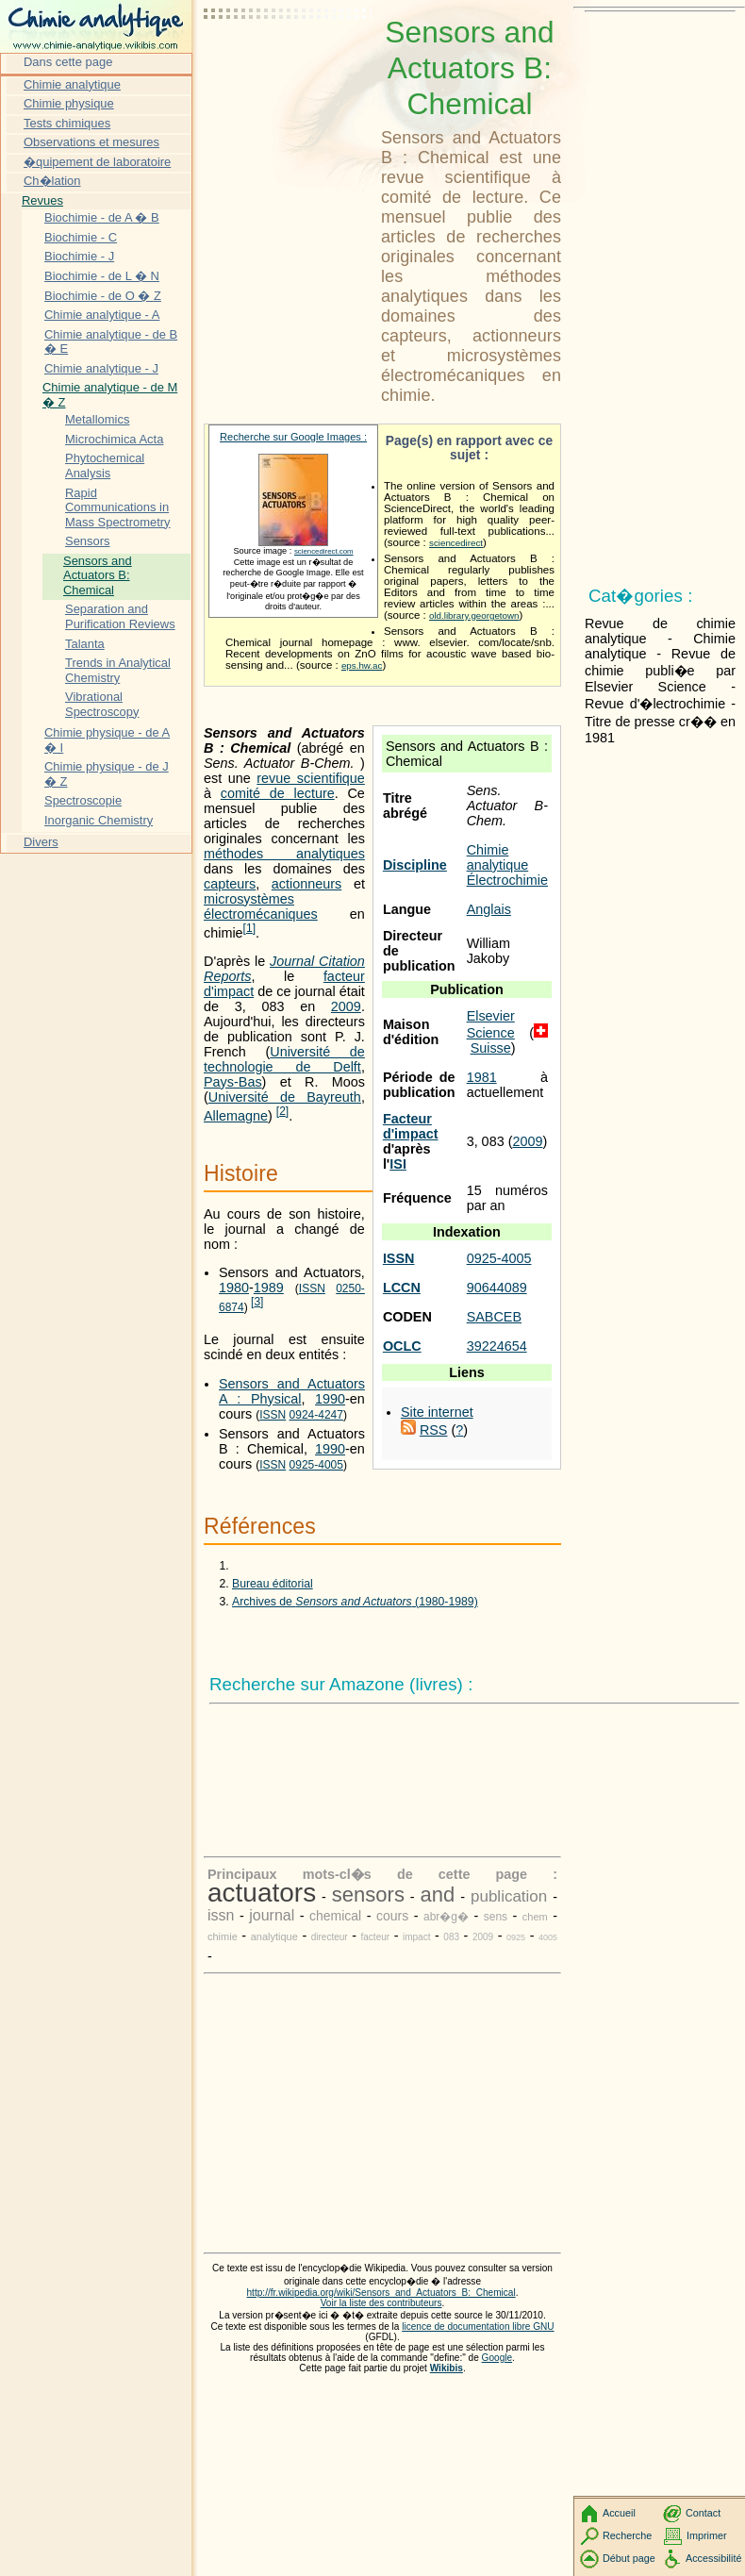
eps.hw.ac (362, 665)
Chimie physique (69, 103)
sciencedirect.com (324, 551)
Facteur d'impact (411, 1126)
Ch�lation (52, 181)
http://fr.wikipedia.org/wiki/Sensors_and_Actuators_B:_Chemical (381, 2292)
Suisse (491, 1047)
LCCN (402, 1287)
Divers (41, 842)
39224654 (497, 1346)
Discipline (415, 865)
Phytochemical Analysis (104, 465)
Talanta (85, 644)
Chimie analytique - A (101, 314)
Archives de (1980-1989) (355, 1601)
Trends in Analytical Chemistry (118, 670)
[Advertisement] (288, 61)
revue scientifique (311, 778)
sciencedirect (456, 543)
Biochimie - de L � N (101, 276)
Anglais (489, 909)
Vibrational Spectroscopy (102, 704)
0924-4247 (316, 1414)
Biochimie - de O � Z (102, 296)
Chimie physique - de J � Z (106, 774)
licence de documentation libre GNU (478, 2326)
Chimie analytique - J (101, 368)
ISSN (399, 1258)
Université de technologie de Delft (284, 1059)
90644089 (497, 1287)
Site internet (437, 1412)
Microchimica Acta (114, 439)
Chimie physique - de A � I (107, 740)
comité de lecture (278, 793)
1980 (234, 1287)
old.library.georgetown (474, 615)
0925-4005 (499, 1258)
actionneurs (306, 883)
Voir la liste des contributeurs (381, 2303)
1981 (482, 1077)
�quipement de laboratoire (97, 162)
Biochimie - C (80, 237)
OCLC (402, 1346)
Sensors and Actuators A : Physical (292, 1391)
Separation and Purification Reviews (120, 616)
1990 (330, 1398)
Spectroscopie (83, 800)
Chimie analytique (498, 857)
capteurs (230, 883)
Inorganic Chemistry (98, 820)
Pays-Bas (233, 1081)
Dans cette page (68, 62)
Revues (42, 200)
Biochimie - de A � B (101, 217)
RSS (434, 1430)
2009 (527, 1141)
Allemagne (236, 1115)
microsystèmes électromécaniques (261, 906)
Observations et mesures (91, 142)
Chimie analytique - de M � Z (109, 394)
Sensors (87, 541)
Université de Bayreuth (284, 1097)
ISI (397, 1164)
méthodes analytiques (284, 853)
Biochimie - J (79, 256)
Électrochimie (507, 880)
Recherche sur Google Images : (293, 436)
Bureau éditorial (272, 1583)
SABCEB (494, 1316)
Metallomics (97, 419)
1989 (269, 1287)
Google (497, 2357)
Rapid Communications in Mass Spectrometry (118, 507)
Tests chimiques (67, 123)
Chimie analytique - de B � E (110, 342)
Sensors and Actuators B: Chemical (97, 575)
